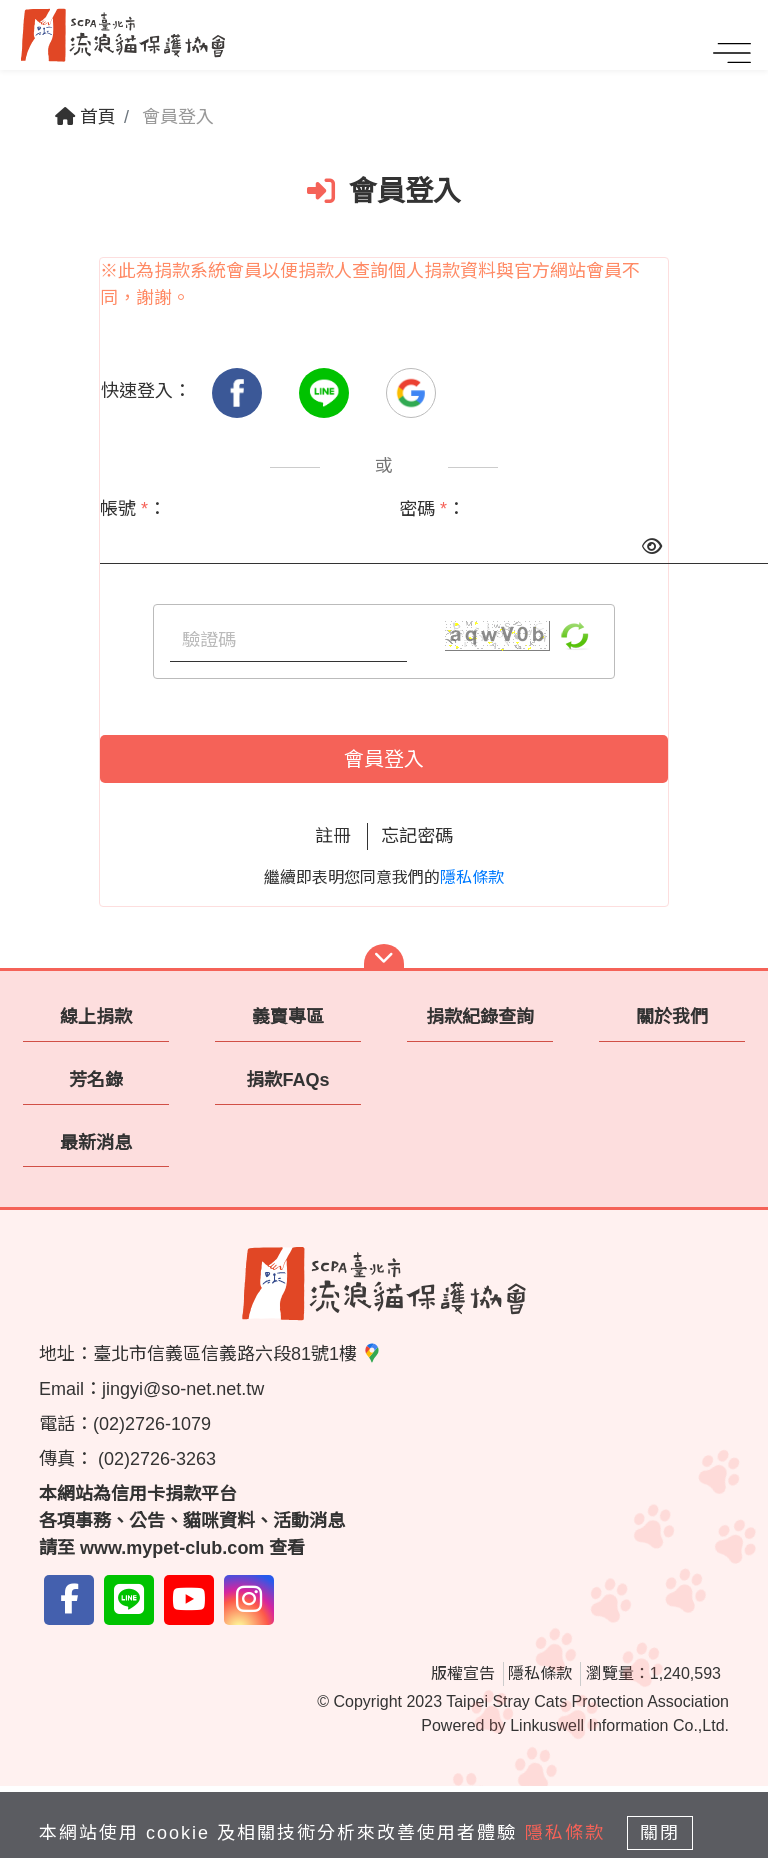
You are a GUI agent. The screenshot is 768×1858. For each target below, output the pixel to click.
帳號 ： (133, 509)
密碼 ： (432, 509)
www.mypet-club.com (172, 1548)
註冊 (333, 836)
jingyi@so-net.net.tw (183, 1389)
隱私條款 (472, 877)
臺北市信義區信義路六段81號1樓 (237, 1354)
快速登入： (146, 391)
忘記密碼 (417, 836)
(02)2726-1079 (152, 1424)
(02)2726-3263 (154, 1459)
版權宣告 (463, 1673)
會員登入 (384, 759)
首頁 (85, 117)
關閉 (660, 1833)
